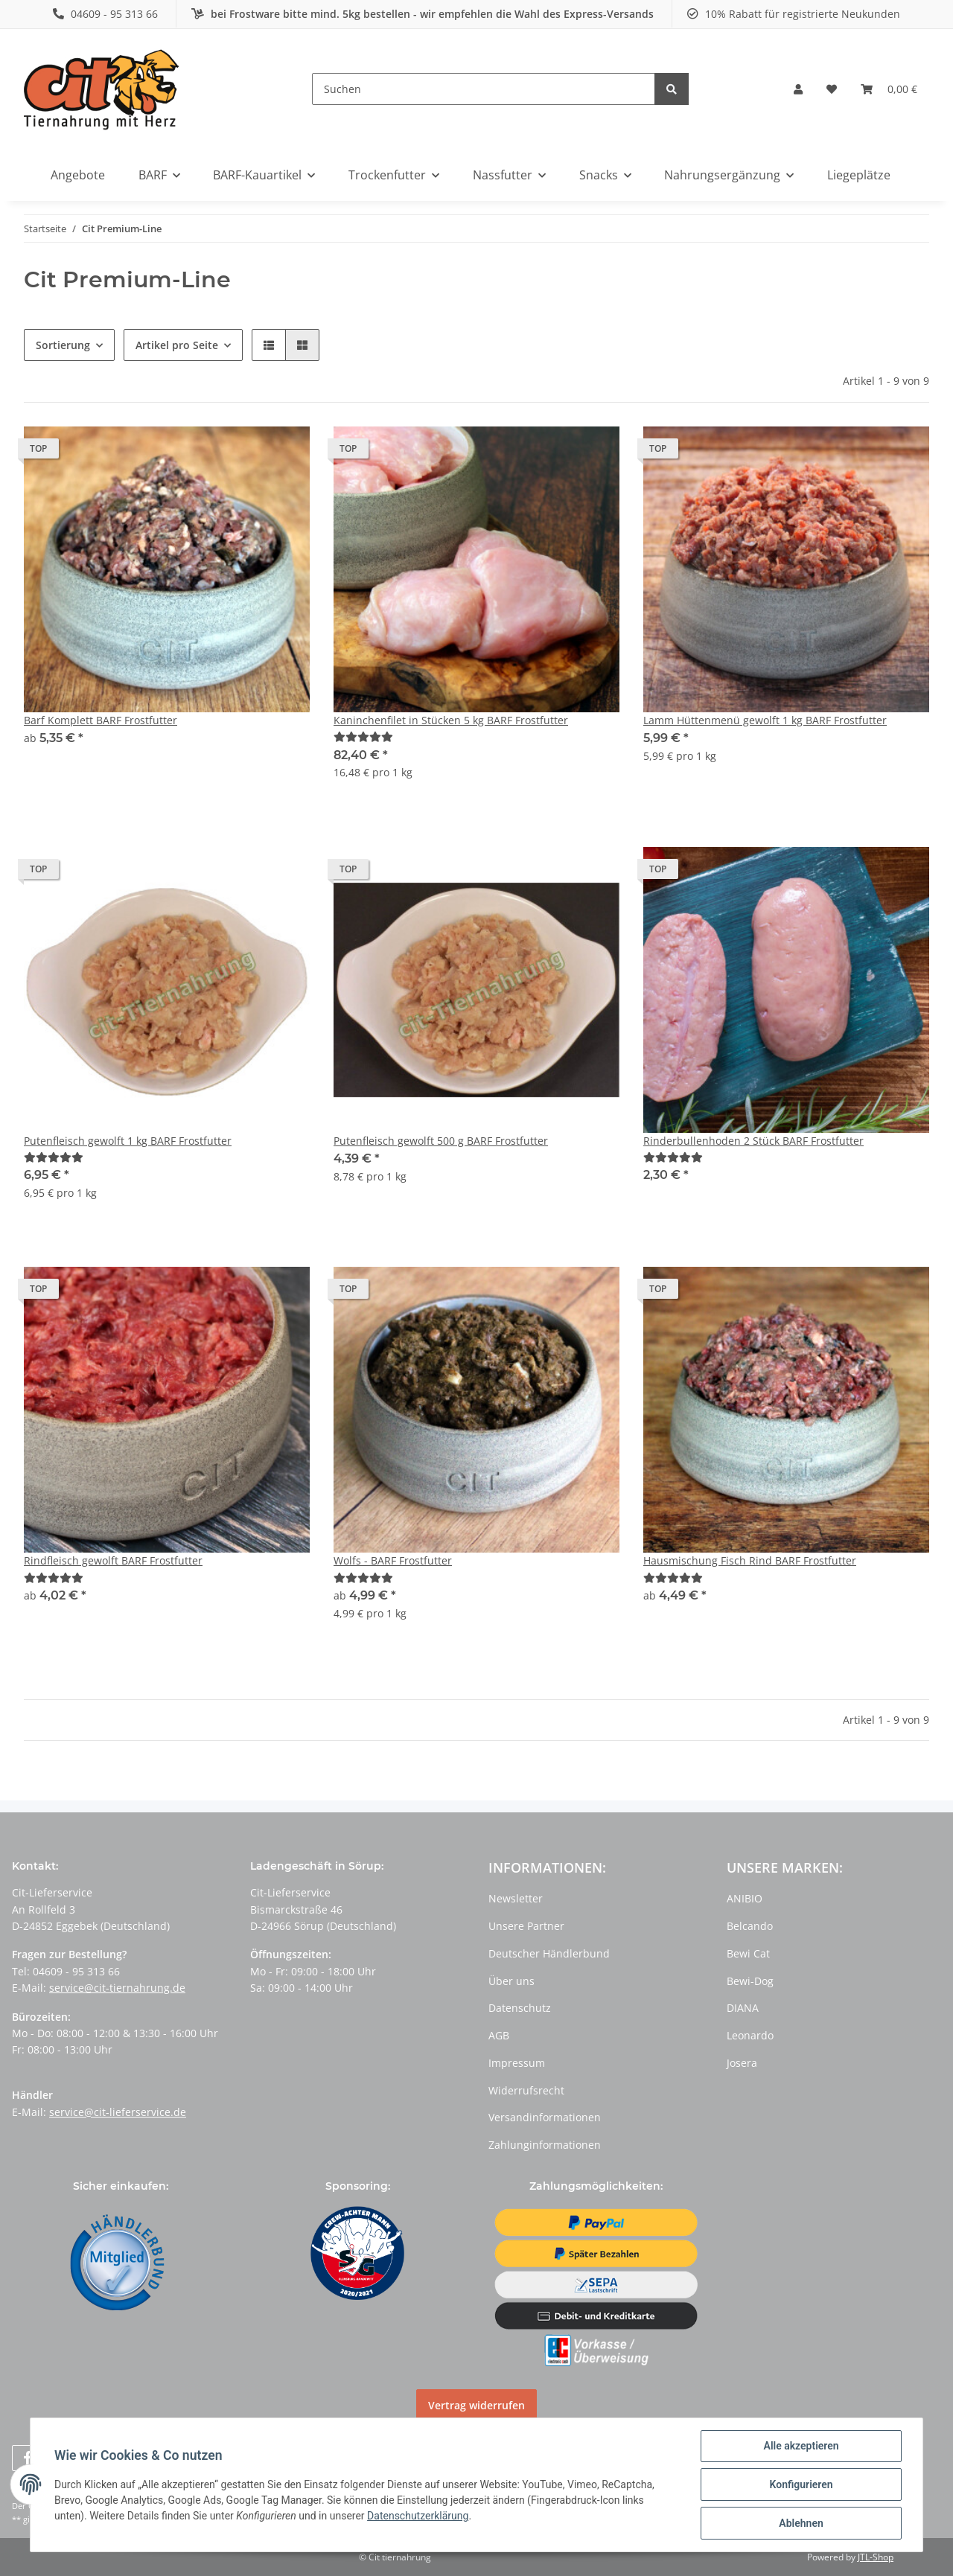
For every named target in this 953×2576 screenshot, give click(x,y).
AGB (498, 2035)
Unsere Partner (526, 1926)
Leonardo (750, 2035)
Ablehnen (801, 2523)
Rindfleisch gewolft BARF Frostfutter (113, 1560)
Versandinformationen (544, 2117)
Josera (742, 2063)
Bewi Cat (748, 1953)
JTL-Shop (875, 2557)
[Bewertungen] (363, 736)
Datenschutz (519, 2008)
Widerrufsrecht (526, 2090)
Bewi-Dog (750, 1981)
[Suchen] (483, 89)
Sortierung (63, 345)
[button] (798, 89)
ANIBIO (744, 1898)
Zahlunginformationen (544, 2145)
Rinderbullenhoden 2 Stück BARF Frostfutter (753, 1141)
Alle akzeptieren (800, 2446)
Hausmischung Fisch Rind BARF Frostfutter (749, 1560)
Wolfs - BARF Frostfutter (393, 1560)
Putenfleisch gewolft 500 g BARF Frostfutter (441, 1141)
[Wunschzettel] (832, 89)
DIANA (743, 2008)
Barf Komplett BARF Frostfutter (100, 720)
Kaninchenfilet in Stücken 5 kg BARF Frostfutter (451, 720)
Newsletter (515, 1898)
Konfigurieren (800, 2484)
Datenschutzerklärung (417, 2516)
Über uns (511, 1981)
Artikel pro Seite (177, 345)
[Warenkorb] (889, 89)
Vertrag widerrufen (476, 2405)
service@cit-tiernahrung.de (117, 1988)
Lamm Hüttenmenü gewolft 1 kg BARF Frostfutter (765, 720)
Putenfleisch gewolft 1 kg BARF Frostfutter (128, 1141)
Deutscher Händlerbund (549, 1953)
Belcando (750, 1926)
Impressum (516, 2063)
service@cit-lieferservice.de (117, 2112)
